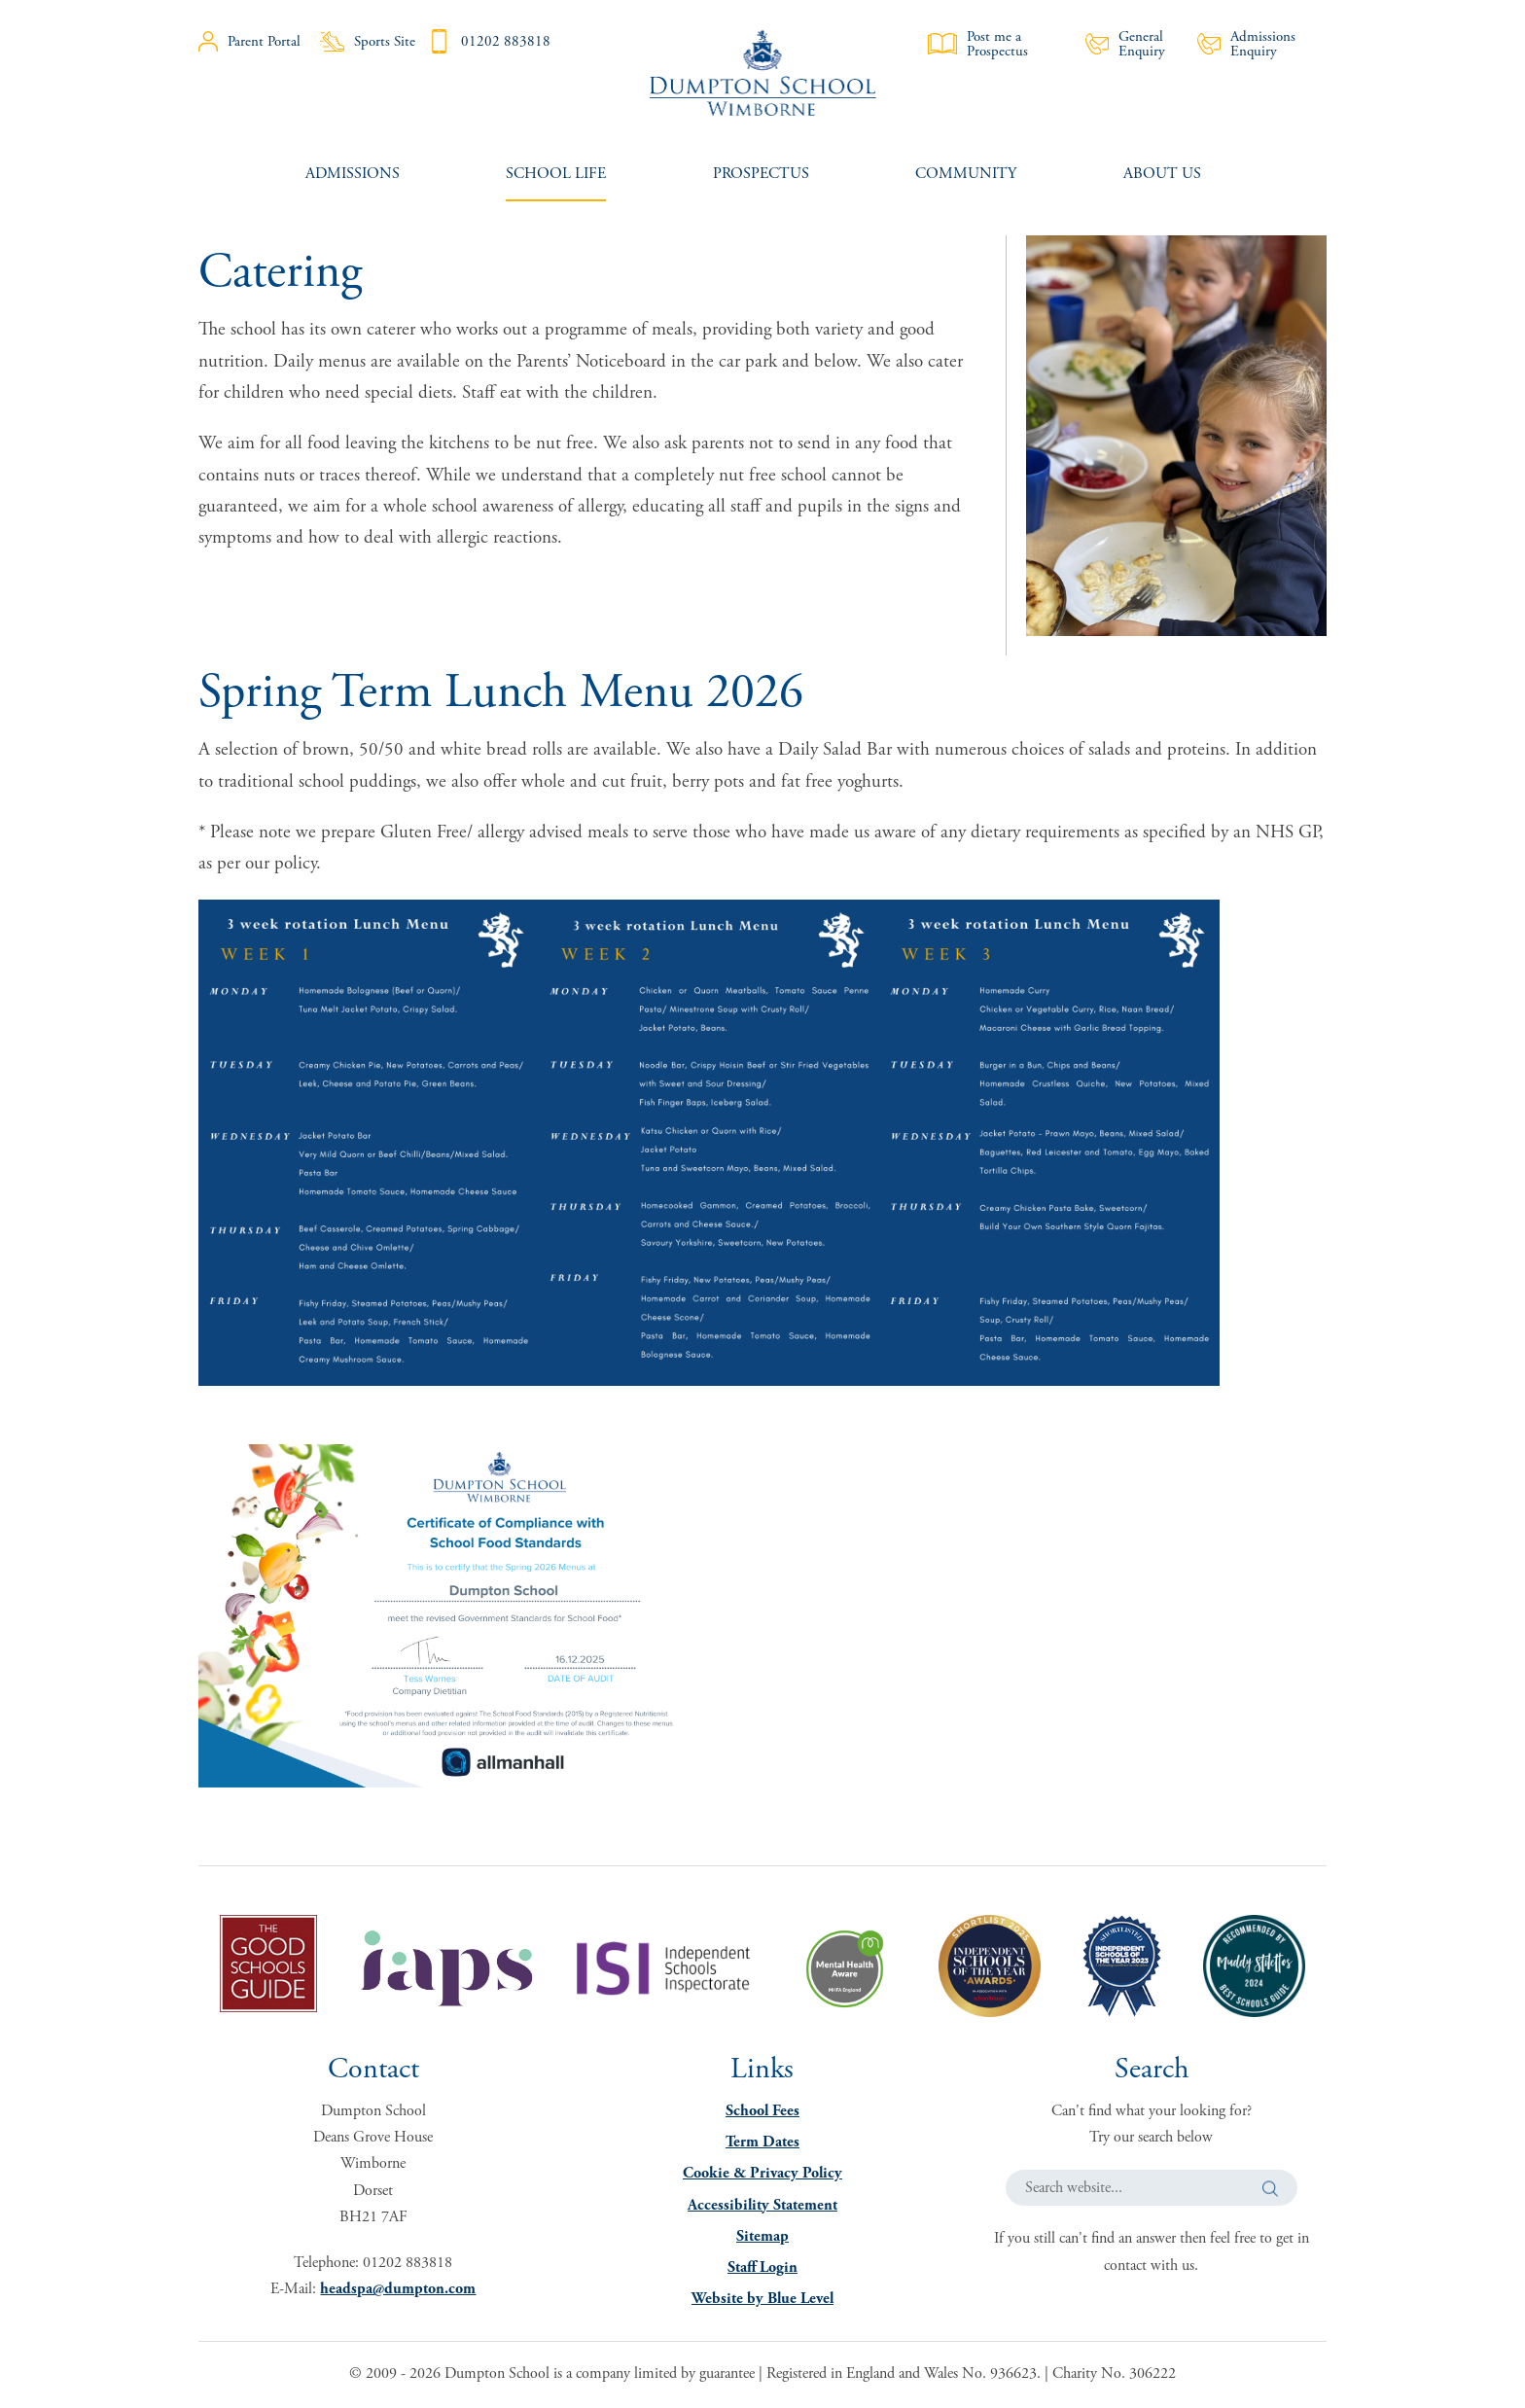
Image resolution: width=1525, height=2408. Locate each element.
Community (965, 173)
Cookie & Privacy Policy (762, 2173)
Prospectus (761, 173)
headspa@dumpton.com (398, 2289)
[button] (1270, 2188)
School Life (556, 173)
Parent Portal (249, 41)
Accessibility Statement (762, 2205)
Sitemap (762, 2236)
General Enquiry (1125, 43)
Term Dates (762, 2142)
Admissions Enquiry (1246, 43)
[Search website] (1151, 2188)
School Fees (762, 2111)
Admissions (352, 173)
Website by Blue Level (762, 2298)
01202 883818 (488, 41)
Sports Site (367, 41)
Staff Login (762, 2267)
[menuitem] (352, 173)
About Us (1162, 173)
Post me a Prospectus (978, 43)
